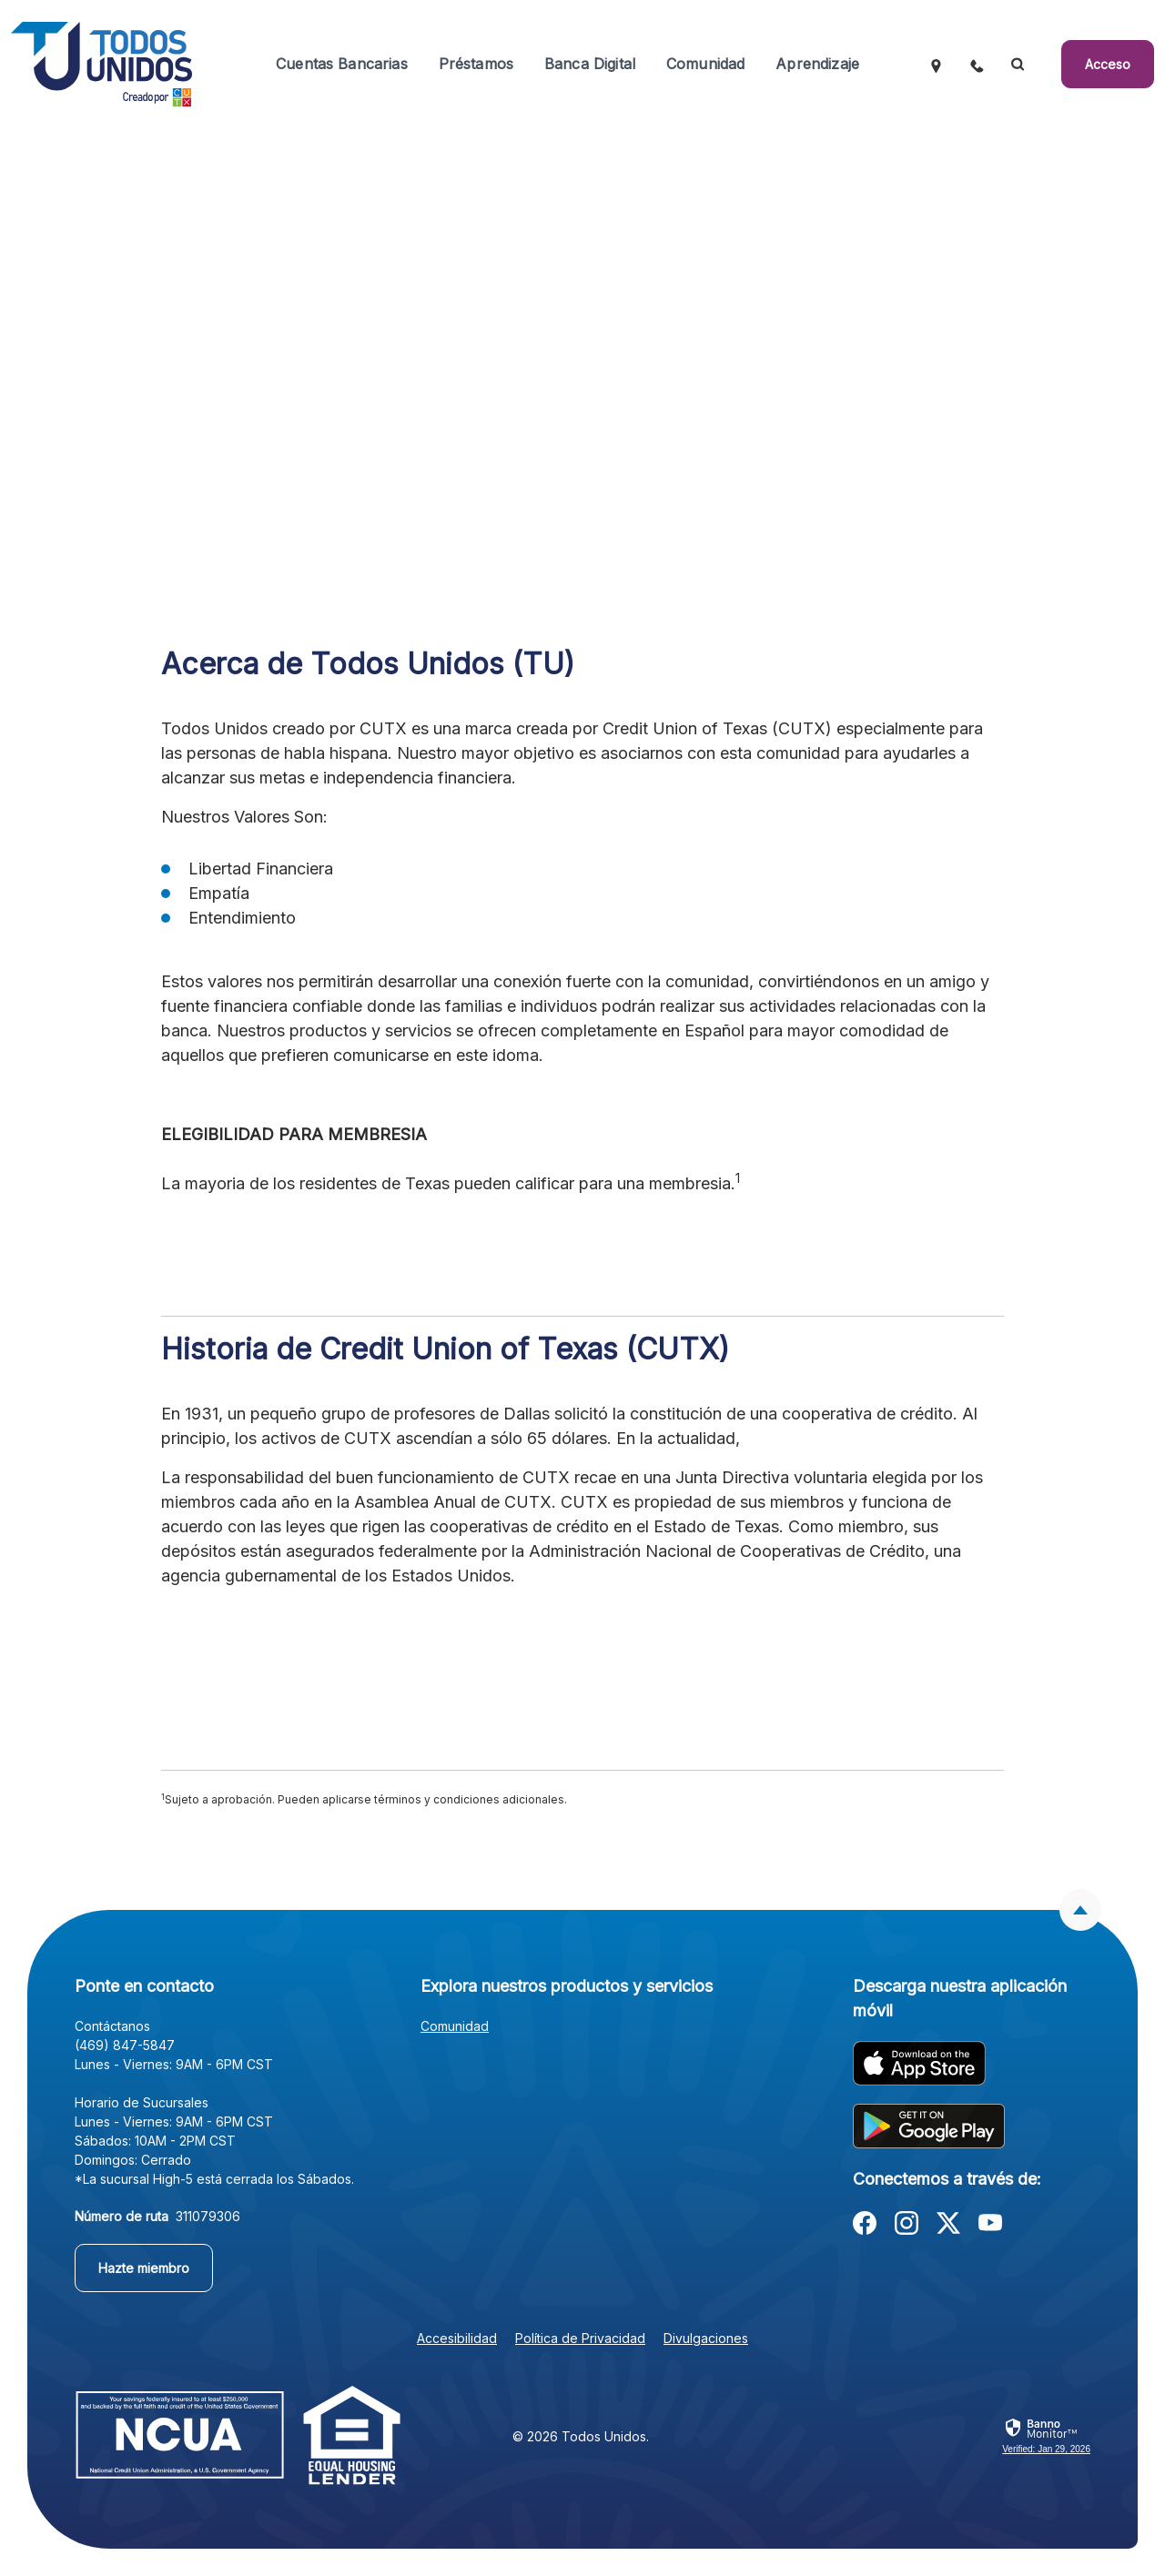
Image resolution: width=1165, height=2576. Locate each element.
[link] (1046, 2437)
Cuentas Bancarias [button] (342, 64)
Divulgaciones (706, 2338)
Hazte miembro (143, 2268)
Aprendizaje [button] (817, 64)
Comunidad (454, 2026)
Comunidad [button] (705, 64)
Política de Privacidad (580, 2338)
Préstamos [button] (476, 64)
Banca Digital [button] (589, 64)
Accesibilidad (457, 2338)
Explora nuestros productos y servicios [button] (566, 1985)
